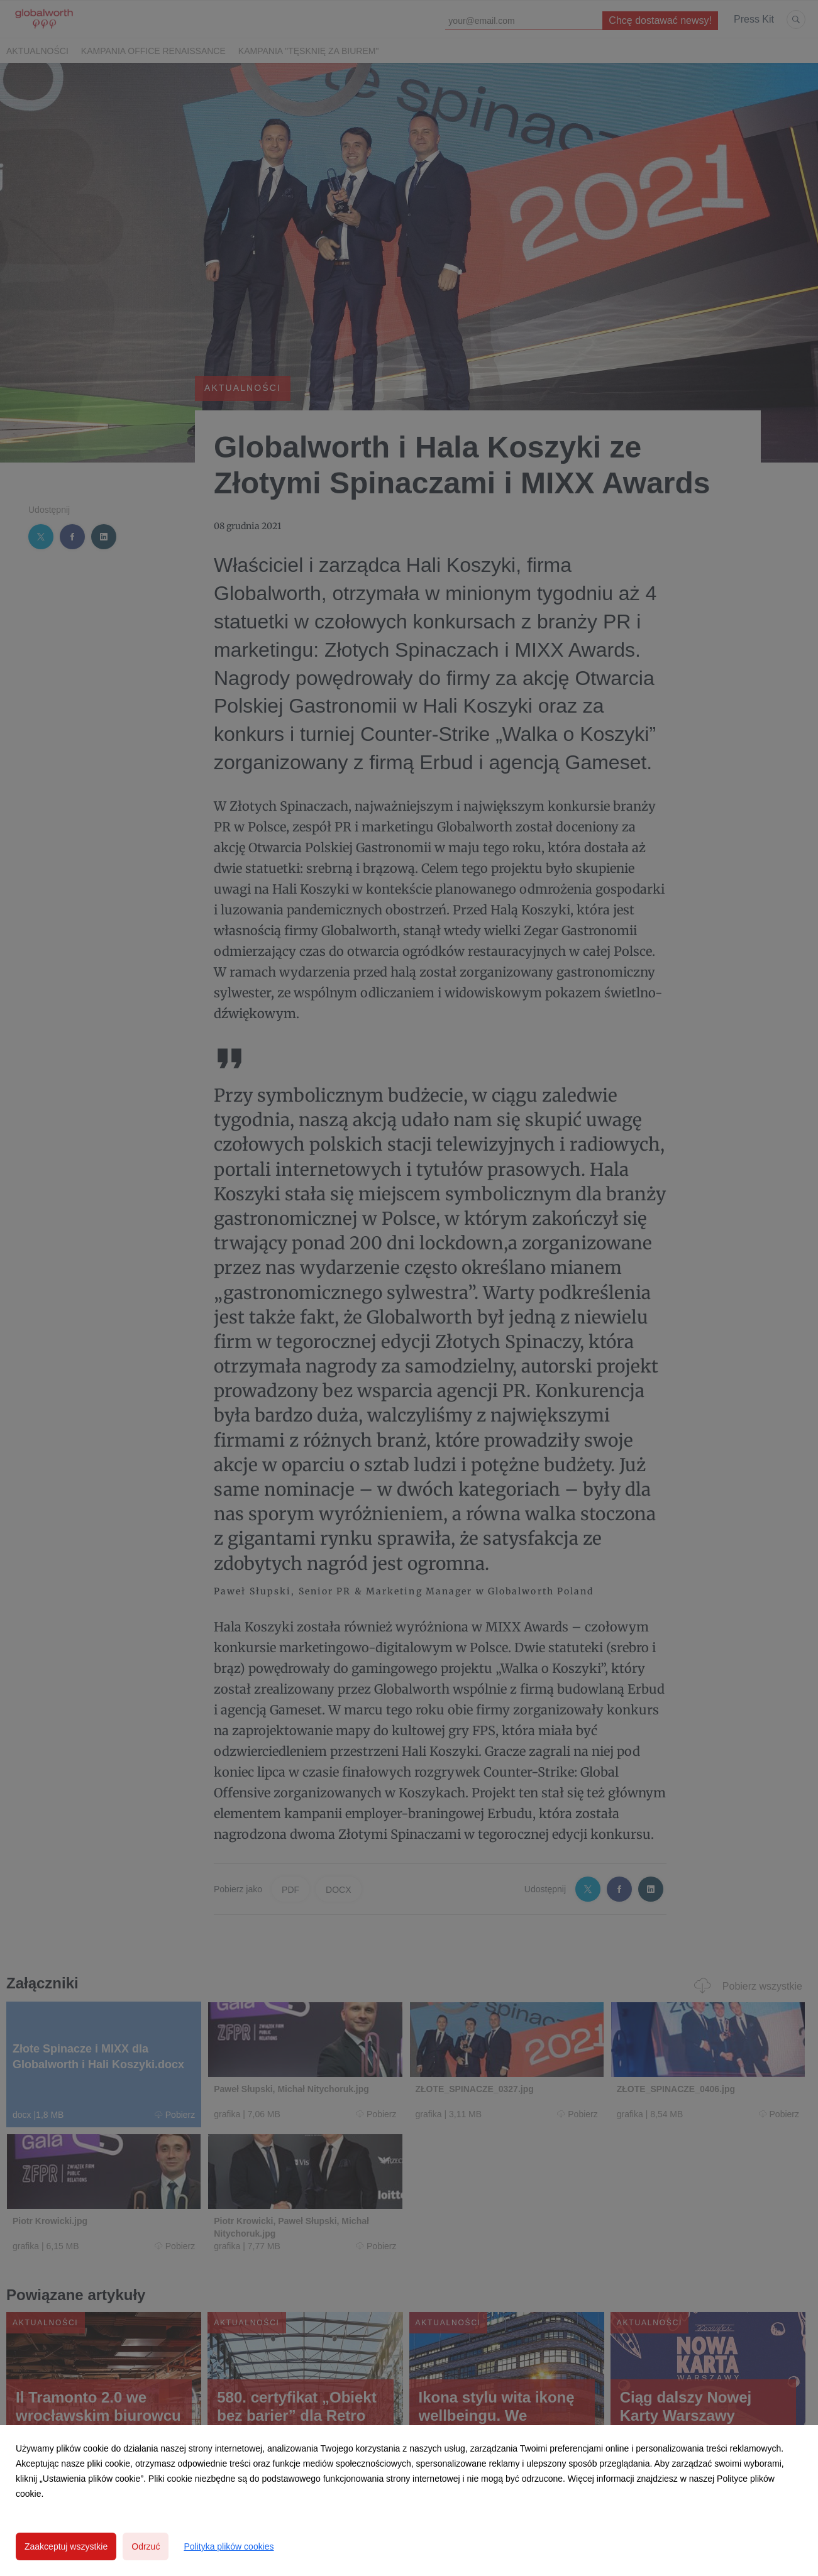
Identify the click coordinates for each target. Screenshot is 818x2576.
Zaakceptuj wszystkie (66, 2546)
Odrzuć (145, 2546)
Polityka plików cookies (229, 2546)
